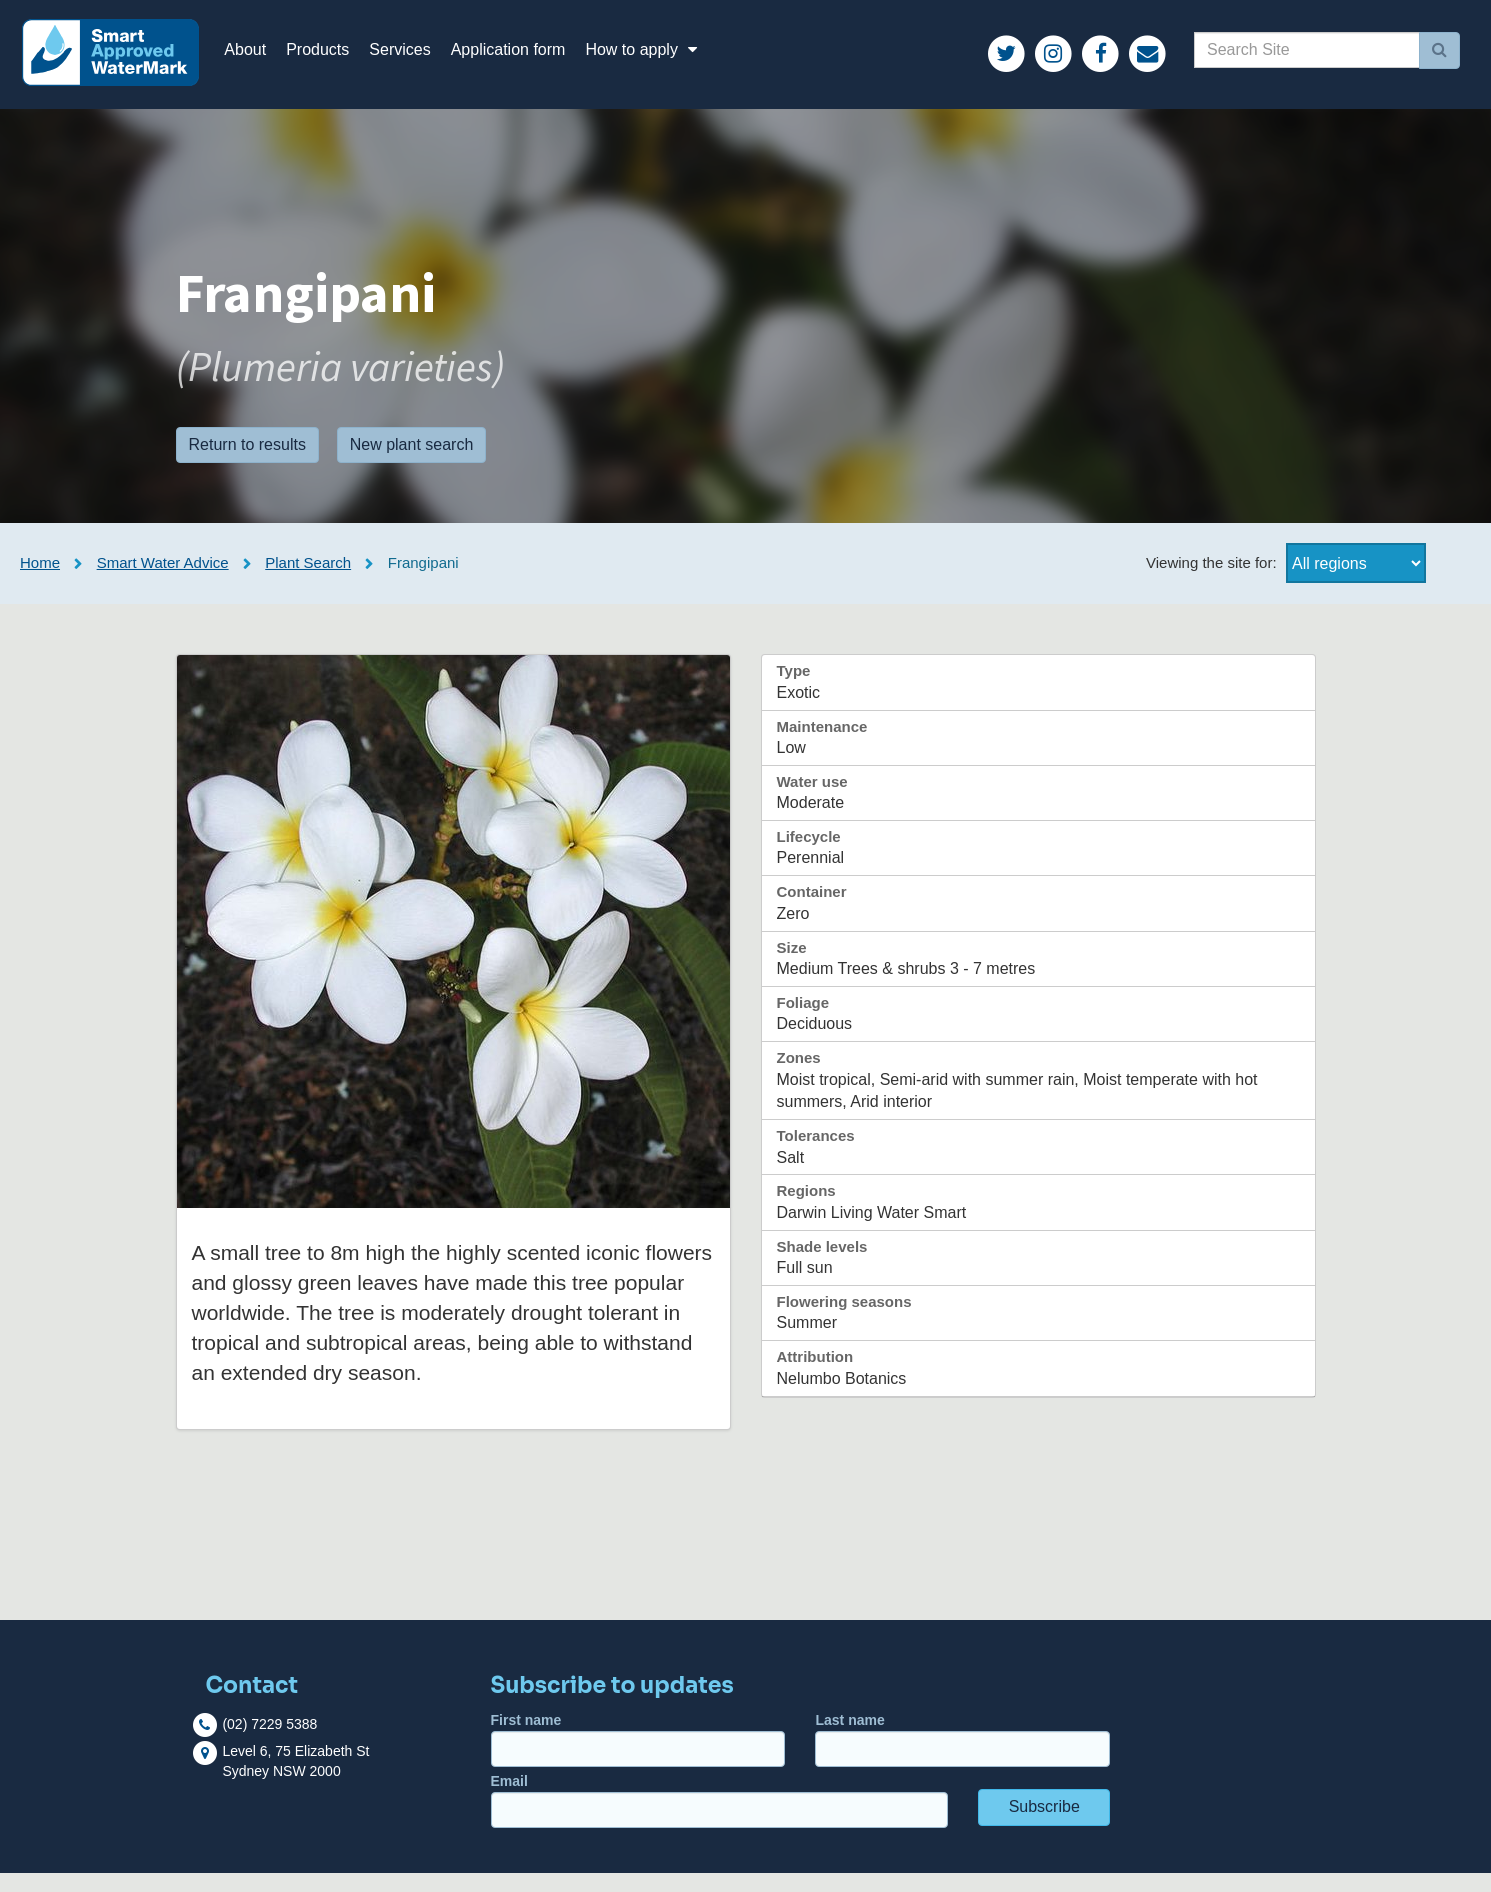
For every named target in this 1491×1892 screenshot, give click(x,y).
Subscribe (1044, 1825)
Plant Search (308, 582)
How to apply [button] (665, 59)
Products (338, 59)
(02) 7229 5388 (269, 1743)
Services (420, 59)
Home (40, 582)
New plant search (412, 463)
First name (638, 1758)
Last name (962, 1758)
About (266, 59)
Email (719, 1819)
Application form (528, 59)
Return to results (247, 463)
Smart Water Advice (163, 582)
